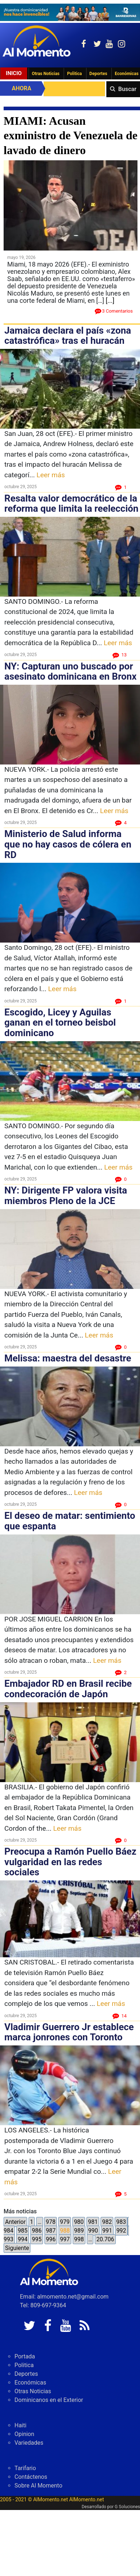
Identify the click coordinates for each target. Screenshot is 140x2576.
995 (37, 2239)
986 (37, 2230)
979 (64, 2221)
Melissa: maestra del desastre (67, 1358)
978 (50, 2221)
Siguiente (17, 2248)
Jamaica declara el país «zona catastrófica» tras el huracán (67, 335)
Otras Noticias (46, 73)
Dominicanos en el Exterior (48, 2399)
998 (79, 2239)
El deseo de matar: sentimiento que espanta (69, 1521)
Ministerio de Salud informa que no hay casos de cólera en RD (67, 844)
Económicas (30, 2382)
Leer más (51, 475)
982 (107, 2221)
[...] (110, 300)
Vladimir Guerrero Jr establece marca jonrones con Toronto (69, 2032)
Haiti (20, 2425)
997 (65, 2239)
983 (121, 2221)
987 (51, 2230)
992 (121, 2230)
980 (79, 2221)
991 (107, 2230)
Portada (24, 2356)
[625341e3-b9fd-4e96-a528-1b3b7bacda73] (70, 12)
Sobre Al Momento (38, 2485)
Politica (74, 73)
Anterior (15, 2221)
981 (93, 2221)
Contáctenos (30, 2476)
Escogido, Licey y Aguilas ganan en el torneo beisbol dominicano (60, 1022)
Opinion (24, 2434)
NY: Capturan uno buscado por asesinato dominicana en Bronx (70, 671)
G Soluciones (127, 2506)
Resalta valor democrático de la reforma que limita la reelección (71, 503)
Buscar (127, 89)
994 (22, 2239)
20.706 (105, 2239)
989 (79, 2230)
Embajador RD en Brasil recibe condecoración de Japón (68, 1688)
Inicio (14, 73)
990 (93, 2230)
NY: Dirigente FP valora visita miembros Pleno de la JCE (65, 1195)
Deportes (98, 73)
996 (51, 2239)
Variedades (28, 2442)
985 (22, 2230)
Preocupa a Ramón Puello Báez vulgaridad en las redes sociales (70, 1862)
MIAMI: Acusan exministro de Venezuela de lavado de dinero (70, 135)
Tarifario (25, 2468)
